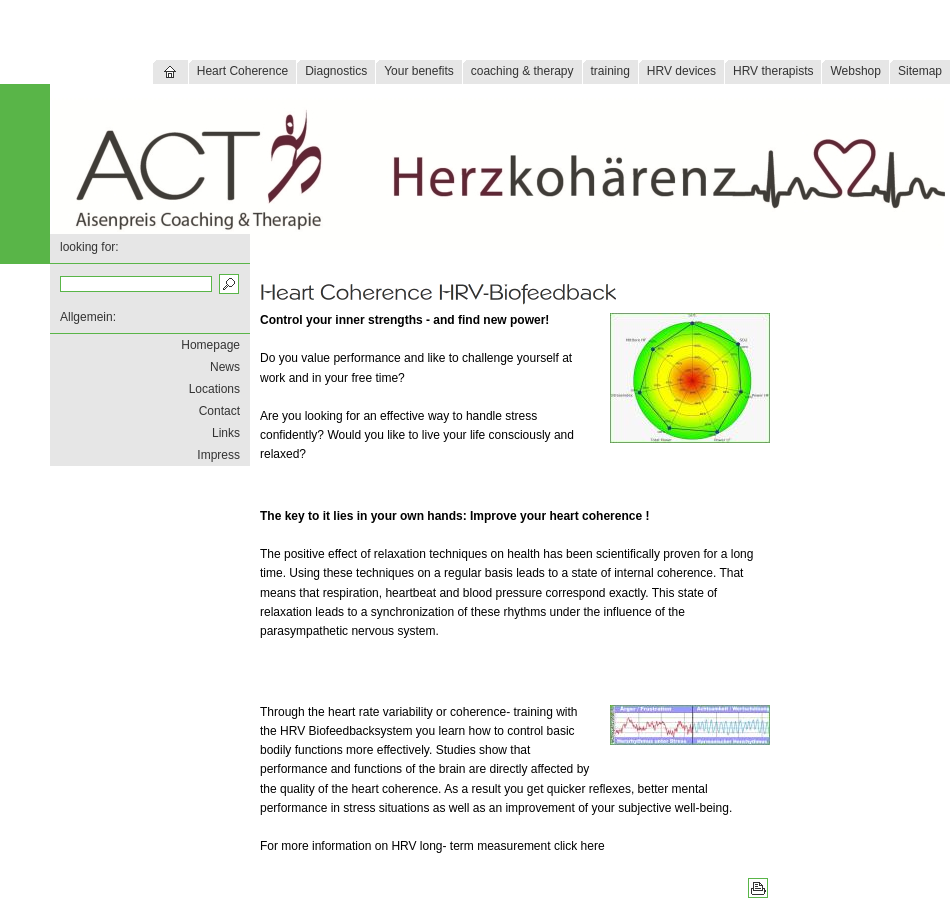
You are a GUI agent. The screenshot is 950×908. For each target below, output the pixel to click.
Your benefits (419, 71)
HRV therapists (773, 71)
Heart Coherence (242, 71)
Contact (219, 411)
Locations (214, 389)
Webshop (855, 71)
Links (226, 433)
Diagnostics (336, 71)
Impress (218, 455)
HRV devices (681, 71)
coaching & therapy (522, 71)
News (225, 367)
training (610, 71)
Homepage (210, 345)
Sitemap (920, 71)
